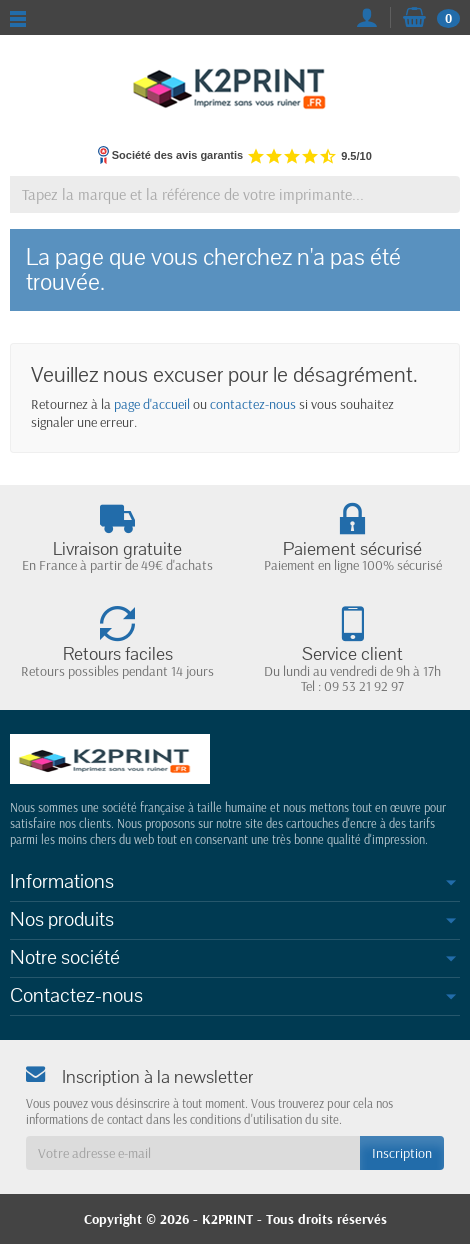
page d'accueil (152, 404)
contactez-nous (253, 404)
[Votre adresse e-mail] (193, 1153)
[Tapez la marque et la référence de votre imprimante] (235, 194)
